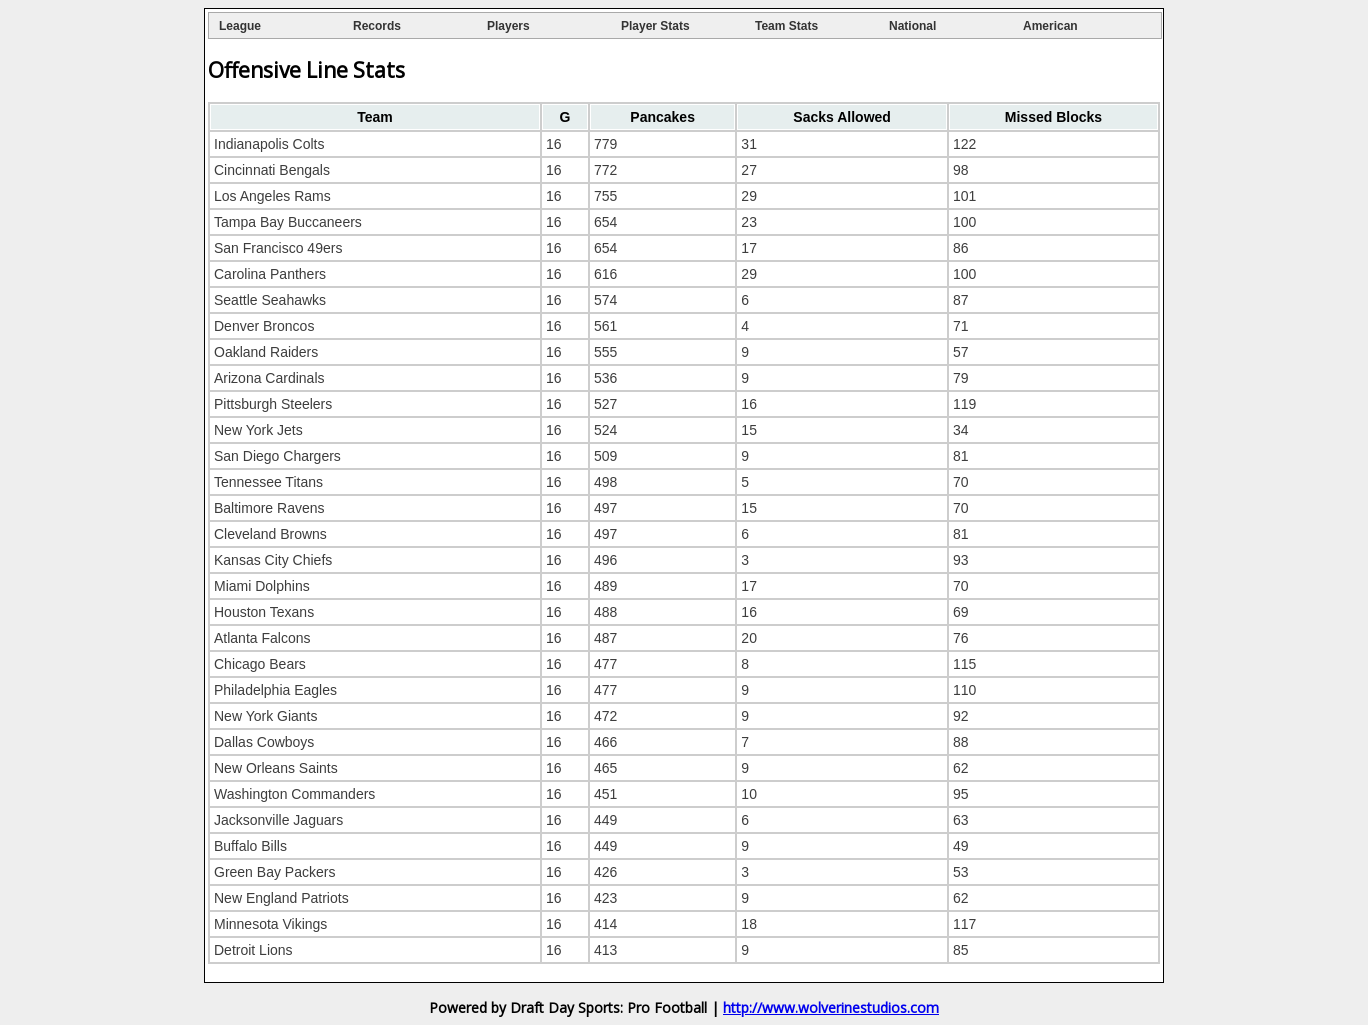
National (912, 26)
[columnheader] (375, 117)
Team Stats (786, 26)
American (1050, 26)
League (240, 26)
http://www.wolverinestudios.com (831, 1007)
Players (508, 26)
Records (377, 26)
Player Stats (655, 26)
